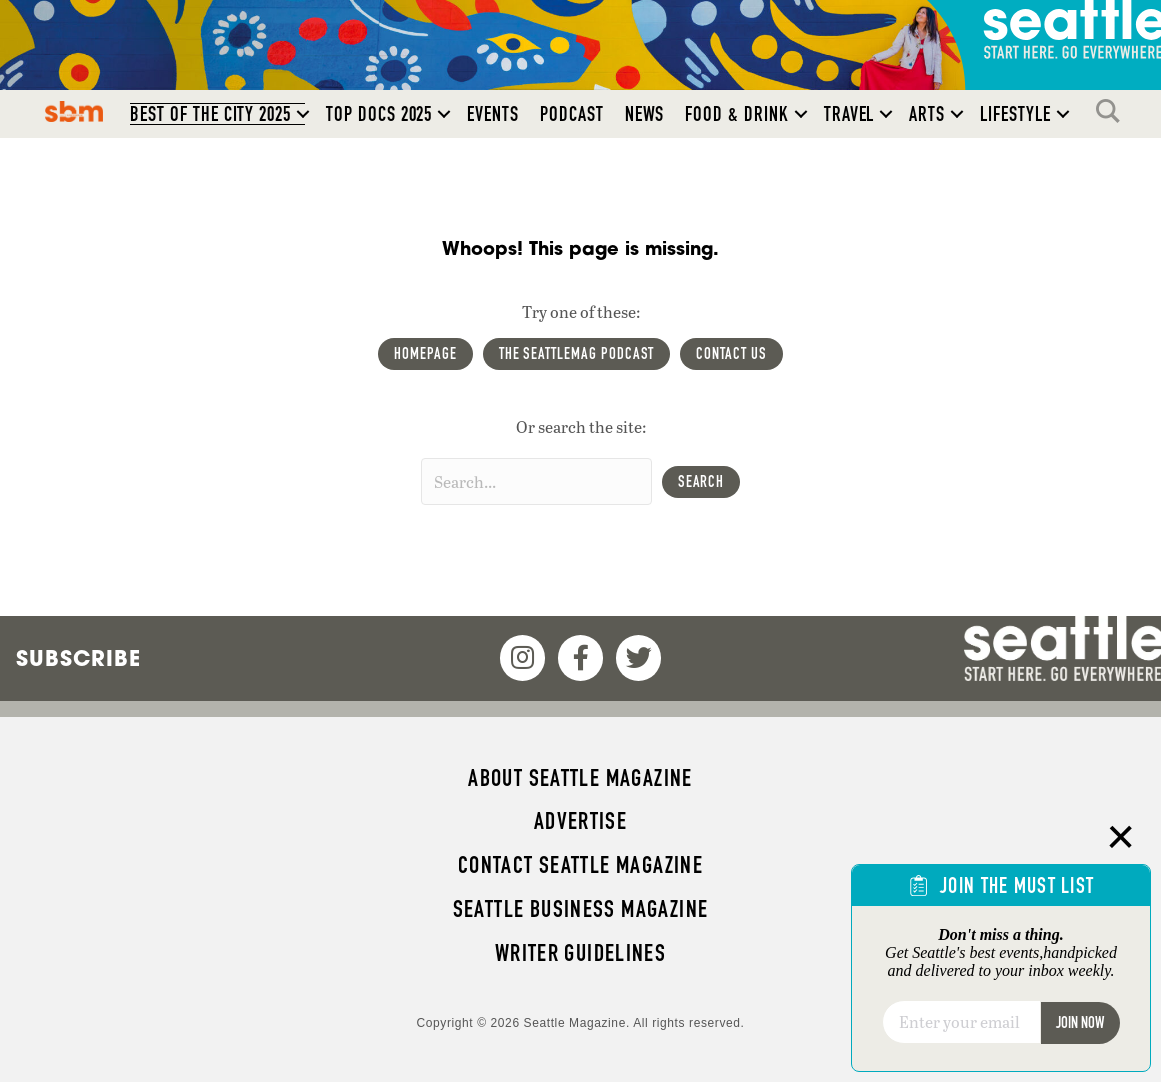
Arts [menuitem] (927, 114)
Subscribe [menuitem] (78, 658)
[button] (303, 114)
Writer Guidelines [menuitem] (581, 953)
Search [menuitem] (1113, 111)
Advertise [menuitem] (580, 821)
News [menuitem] (645, 114)
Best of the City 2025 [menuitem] (210, 114)
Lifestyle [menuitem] (1015, 114)
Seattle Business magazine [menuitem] (581, 909)
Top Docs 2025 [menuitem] (379, 114)
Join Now (1080, 1022)
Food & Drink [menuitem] (736, 114)
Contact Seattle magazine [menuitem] (580, 865)
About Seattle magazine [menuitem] (580, 778)
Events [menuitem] (493, 114)
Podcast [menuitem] (572, 114)
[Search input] (536, 481)
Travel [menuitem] (849, 114)
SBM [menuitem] (74, 111)
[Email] (961, 1022)
